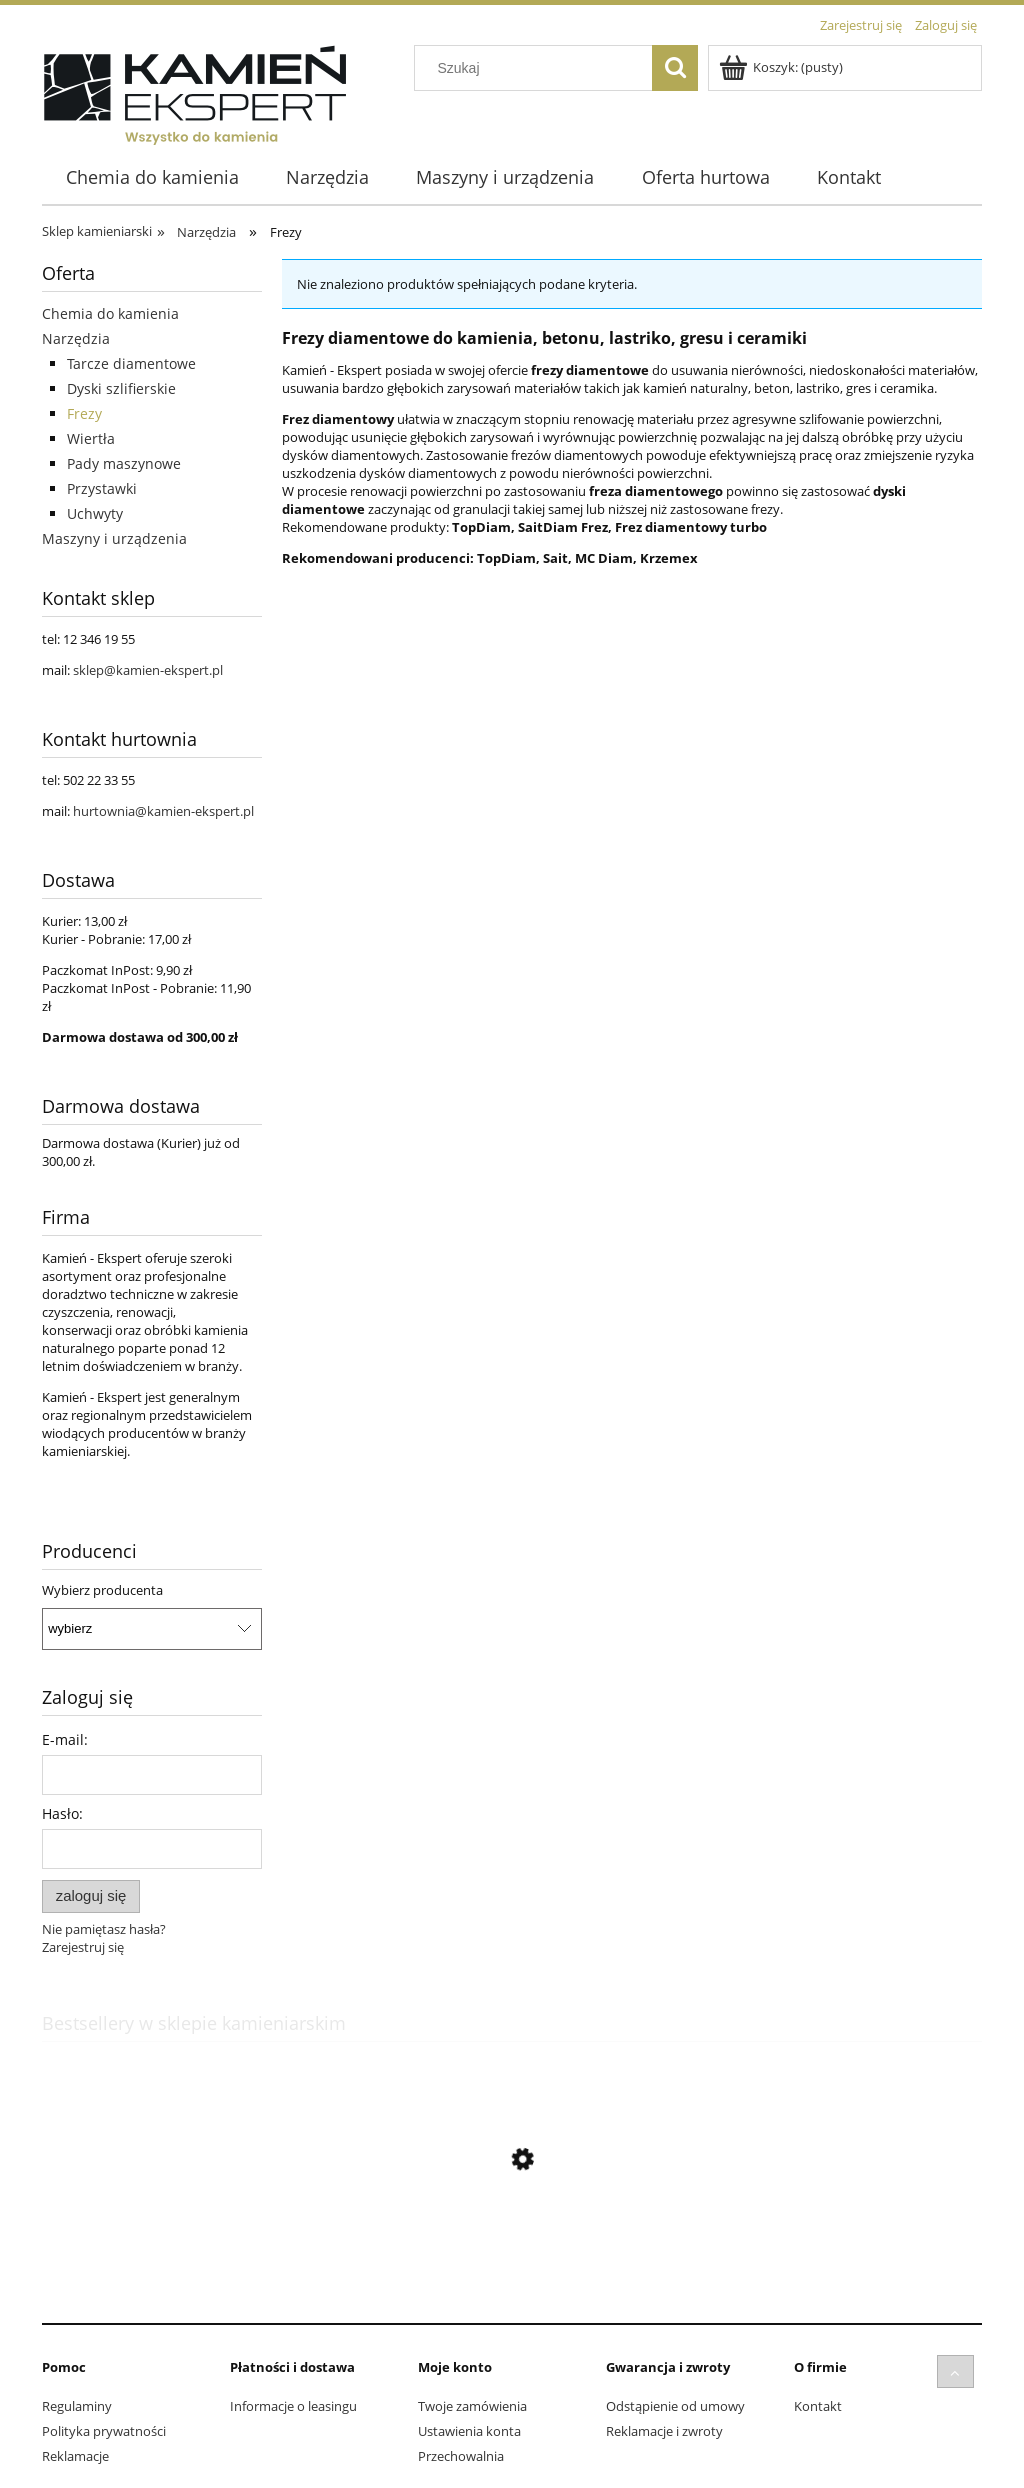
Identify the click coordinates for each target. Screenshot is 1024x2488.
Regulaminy (77, 2406)
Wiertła (91, 438)
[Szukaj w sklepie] (538, 68)
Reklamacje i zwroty (664, 2431)
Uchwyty (95, 513)
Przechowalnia (461, 2456)
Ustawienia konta (469, 2431)
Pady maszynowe (124, 463)
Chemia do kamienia (110, 313)
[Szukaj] (675, 68)
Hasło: (62, 1813)
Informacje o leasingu (293, 2406)
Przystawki (102, 488)
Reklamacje (75, 2456)
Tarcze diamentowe (131, 363)
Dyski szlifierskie (121, 388)
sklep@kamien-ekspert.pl (148, 670)
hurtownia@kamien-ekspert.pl (163, 811)
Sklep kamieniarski (97, 231)
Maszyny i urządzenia (114, 538)
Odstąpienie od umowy (675, 2406)
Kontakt (818, 2406)
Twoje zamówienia (472, 2406)
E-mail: (65, 1739)
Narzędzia (76, 338)
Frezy (84, 413)
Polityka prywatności (104, 2431)
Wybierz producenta (102, 1590)
